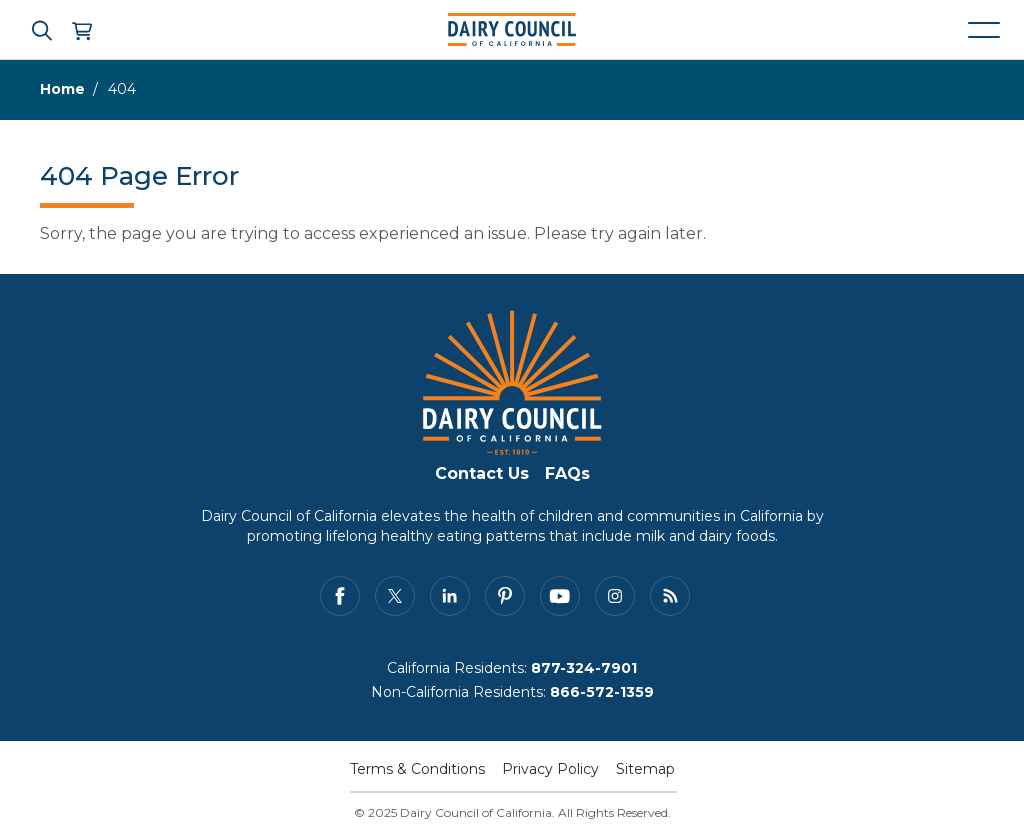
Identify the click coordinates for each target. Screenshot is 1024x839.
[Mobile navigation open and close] (984, 30)
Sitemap (645, 769)
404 (122, 89)
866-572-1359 (602, 692)
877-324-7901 (584, 668)
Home (62, 89)
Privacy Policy (550, 769)
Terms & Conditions (417, 769)
